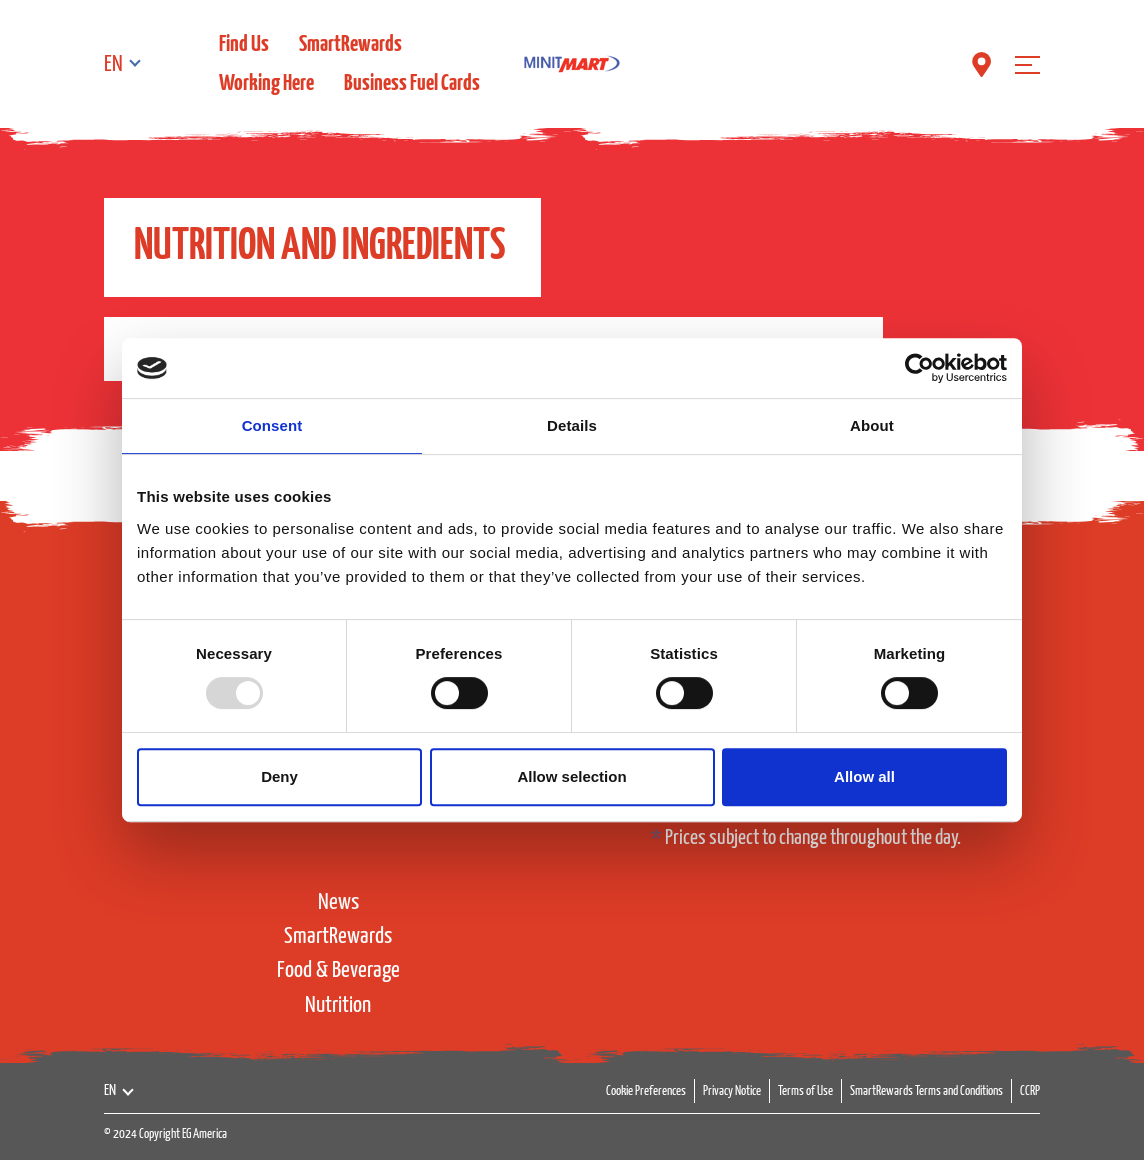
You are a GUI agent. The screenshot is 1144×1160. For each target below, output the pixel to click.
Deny (279, 776)
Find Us (244, 44)
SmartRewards (350, 44)
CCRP (1030, 1091)
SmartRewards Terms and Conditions (926, 1091)
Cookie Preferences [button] (646, 1091)
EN (113, 64)
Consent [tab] (272, 425)
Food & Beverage (338, 970)
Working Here (266, 83)
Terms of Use (805, 1091)
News (338, 902)
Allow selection (571, 776)
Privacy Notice (732, 1091)
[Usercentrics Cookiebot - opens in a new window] (919, 368)
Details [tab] (572, 425)
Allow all (864, 776)
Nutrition (338, 1005)
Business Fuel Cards (412, 83)
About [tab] (872, 425)
